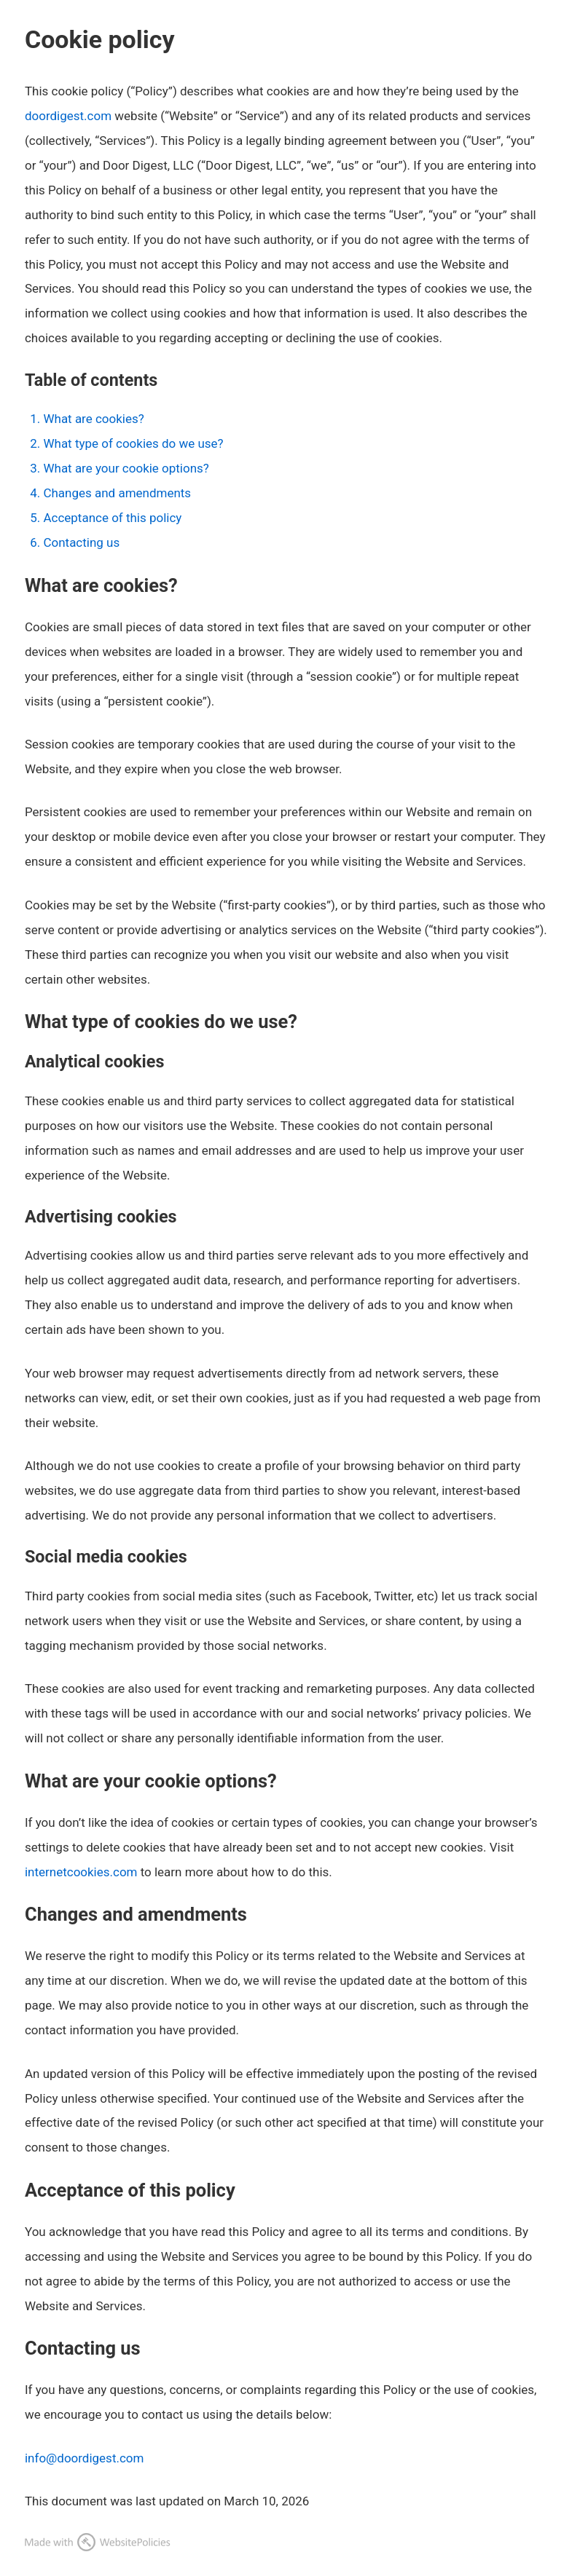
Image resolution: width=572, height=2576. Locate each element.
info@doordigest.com (84, 2458)
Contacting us (81, 542)
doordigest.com (68, 115)
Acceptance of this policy (112, 517)
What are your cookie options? (125, 468)
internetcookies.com (81, 1872)
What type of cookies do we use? (133, 443)
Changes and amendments (117, 493)
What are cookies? (93, 418)
